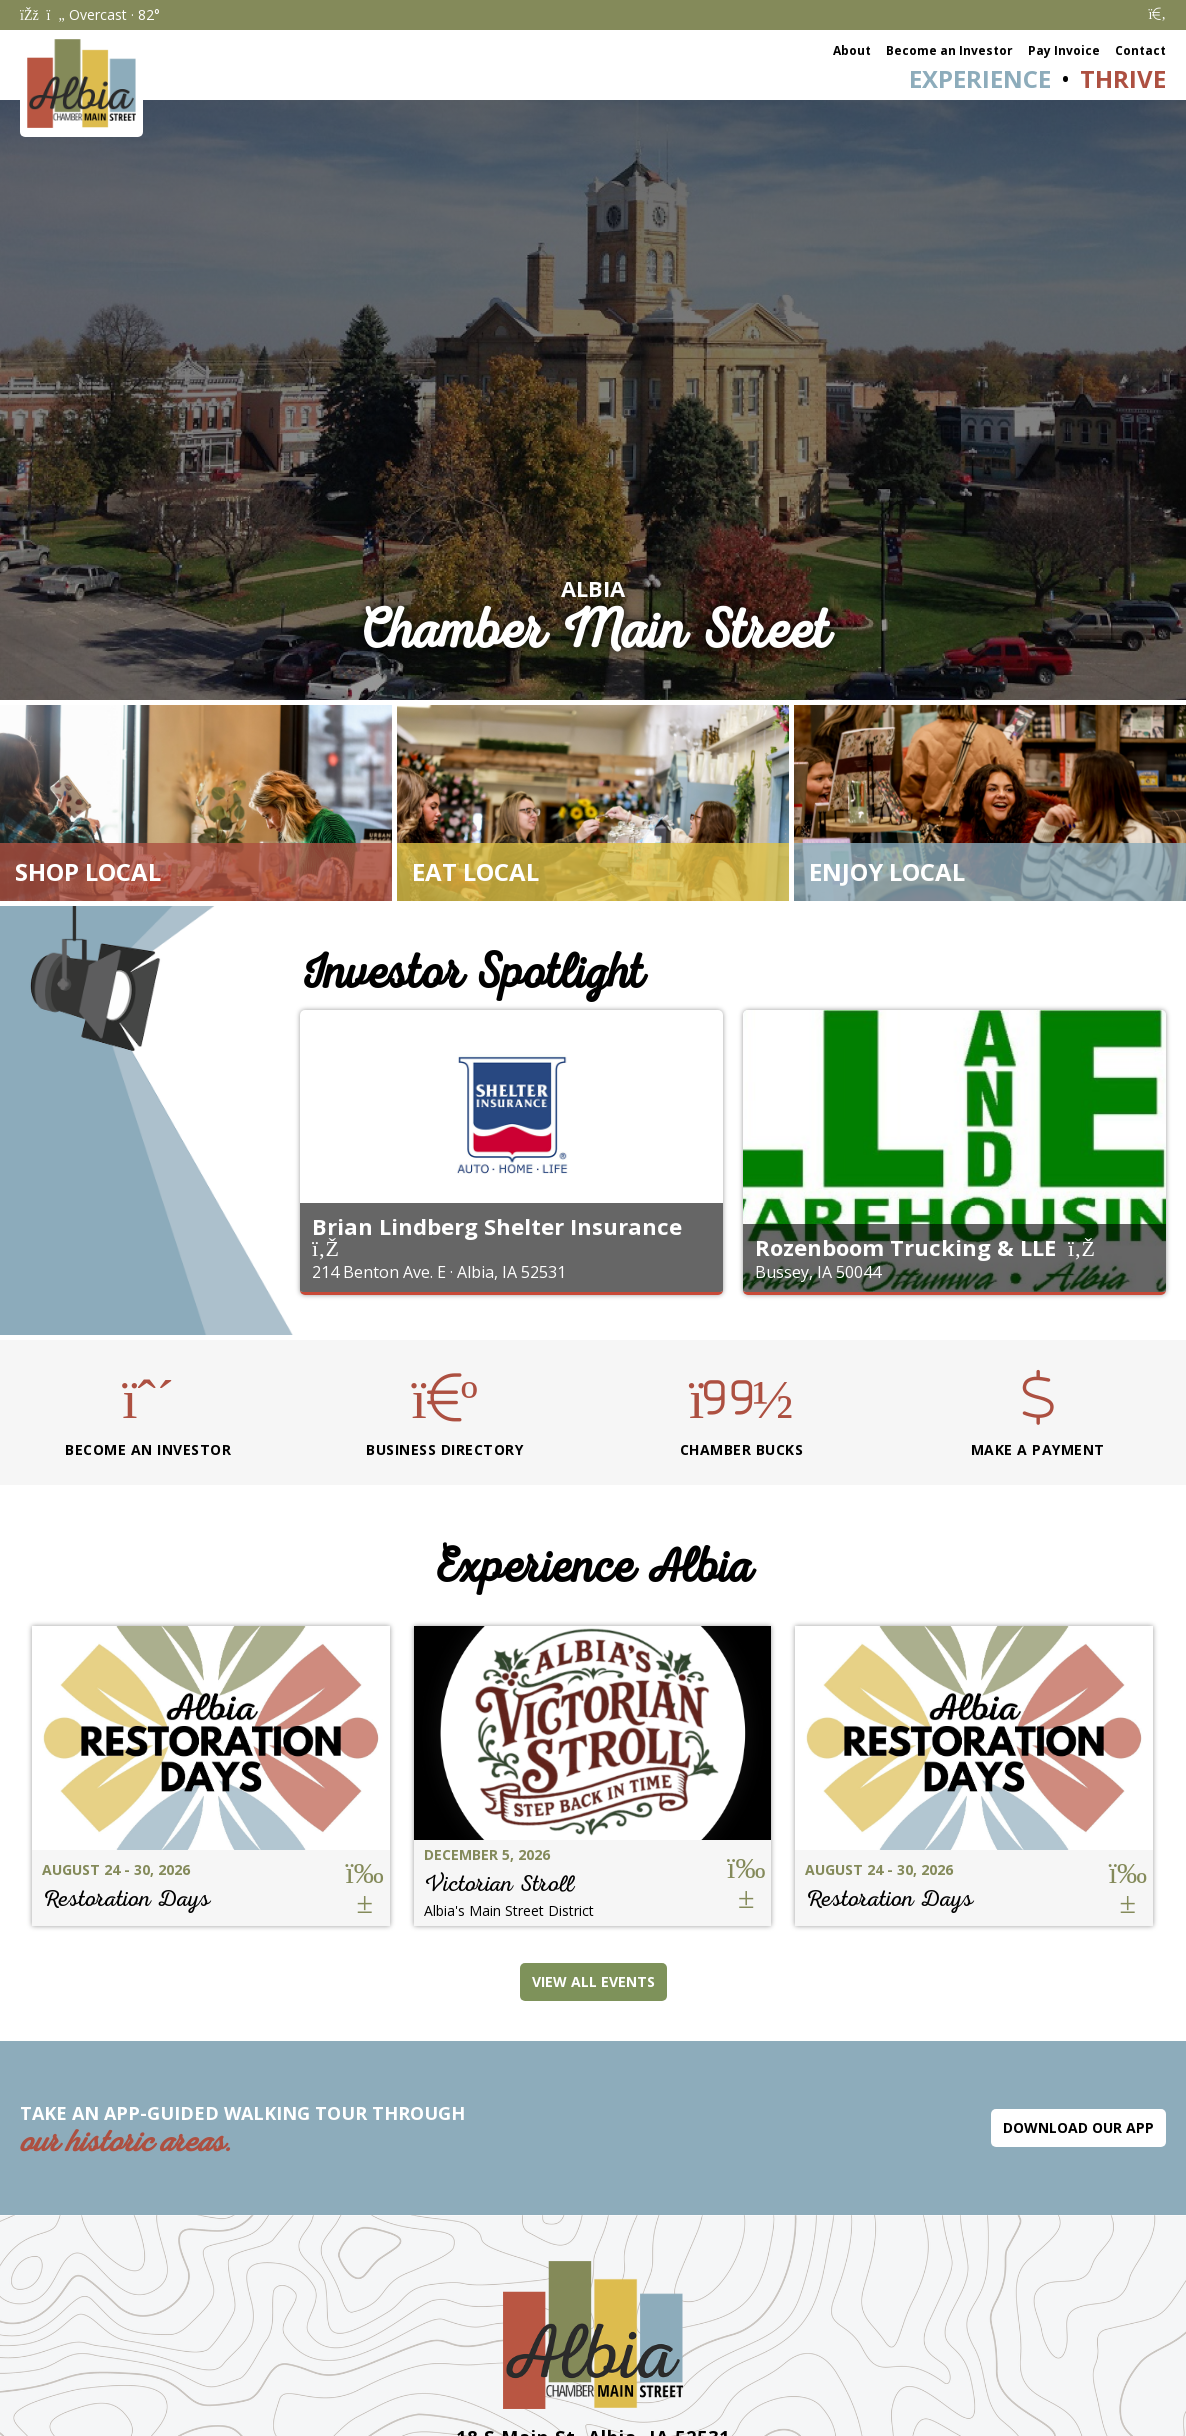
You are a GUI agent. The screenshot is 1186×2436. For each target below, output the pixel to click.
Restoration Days (126, 1898)
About (852, 50)
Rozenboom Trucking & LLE (905, 1247)
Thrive (1123, 78)
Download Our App (1078, 2127)
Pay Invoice (1064, 50)
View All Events (593, 1981)
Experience (980, 78)
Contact (1140, 50)
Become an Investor (949, 50)
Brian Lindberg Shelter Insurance (497, 1226)
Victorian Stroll (499, 1883)
